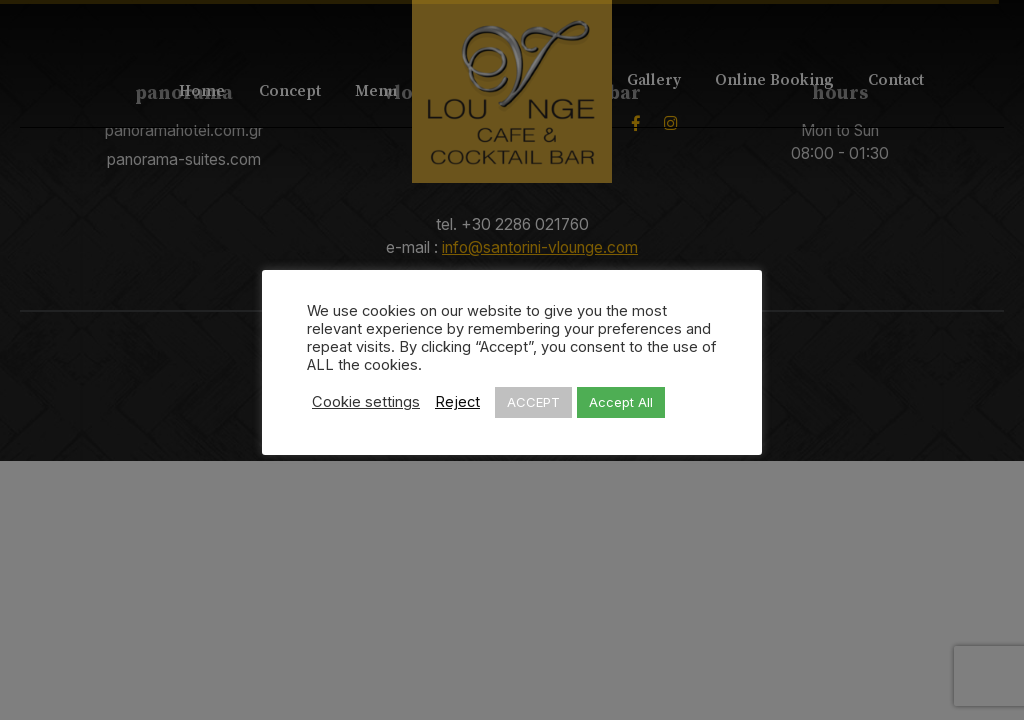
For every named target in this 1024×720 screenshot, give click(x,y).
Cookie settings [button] (366, 402)
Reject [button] (457, 402)
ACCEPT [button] (533, 402)
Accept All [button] (621, 402)
